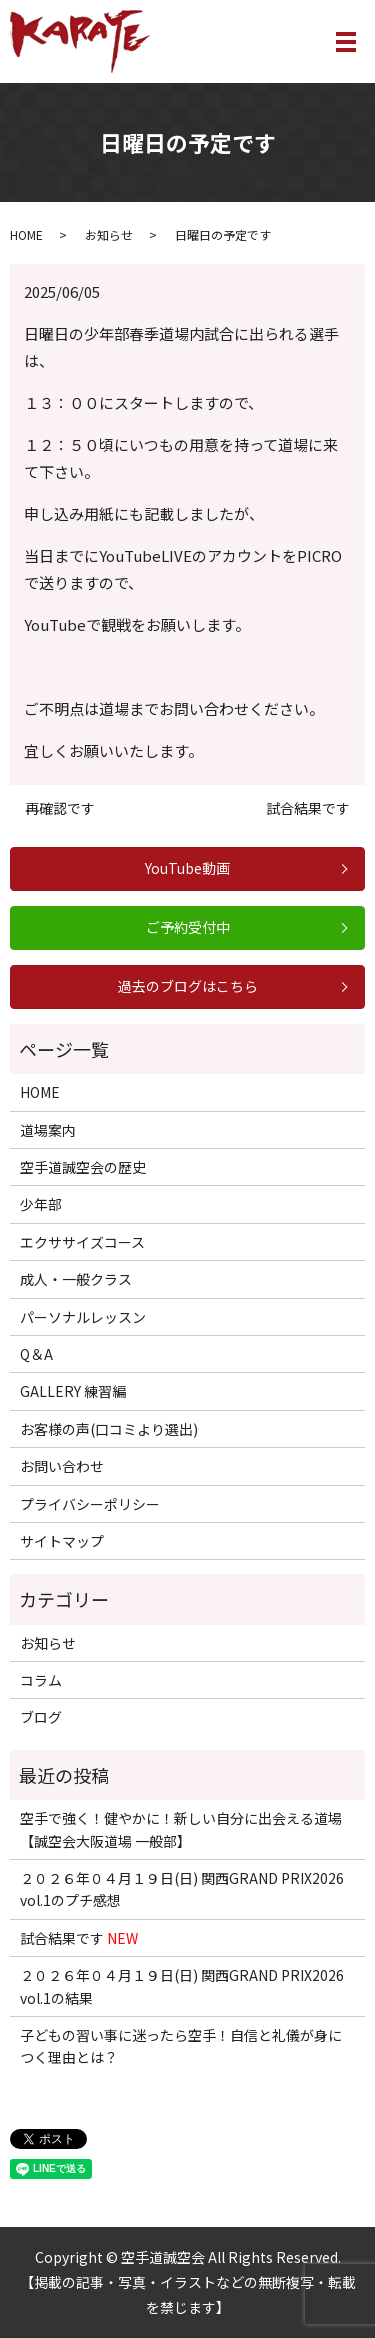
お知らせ (109, 234)
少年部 (41, 1204)
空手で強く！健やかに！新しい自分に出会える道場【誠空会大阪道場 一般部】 (181, 1829)
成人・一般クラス (76, 1279)
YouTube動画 (187, 868)
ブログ (41, 1717)
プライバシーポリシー (90, 1504)
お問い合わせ (62, 1466)
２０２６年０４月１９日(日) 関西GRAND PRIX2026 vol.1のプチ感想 (182, 1889)
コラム (41, 1680)
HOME (26, 234)
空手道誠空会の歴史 (83, 1167)
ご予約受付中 (188, 927)
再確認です (60, 808)
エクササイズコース (82, 1242)
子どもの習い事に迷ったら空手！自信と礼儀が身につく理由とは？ (181, 2046)
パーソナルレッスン (83, 1317)
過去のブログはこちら (188, 986)
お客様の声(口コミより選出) (109, 1429)
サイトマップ (62, 1541)
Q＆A (36, 1354)
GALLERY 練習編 (73, 1391)
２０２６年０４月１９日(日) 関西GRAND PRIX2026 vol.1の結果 (182, 1986)
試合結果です (308, 808)
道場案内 (48, 1130)
